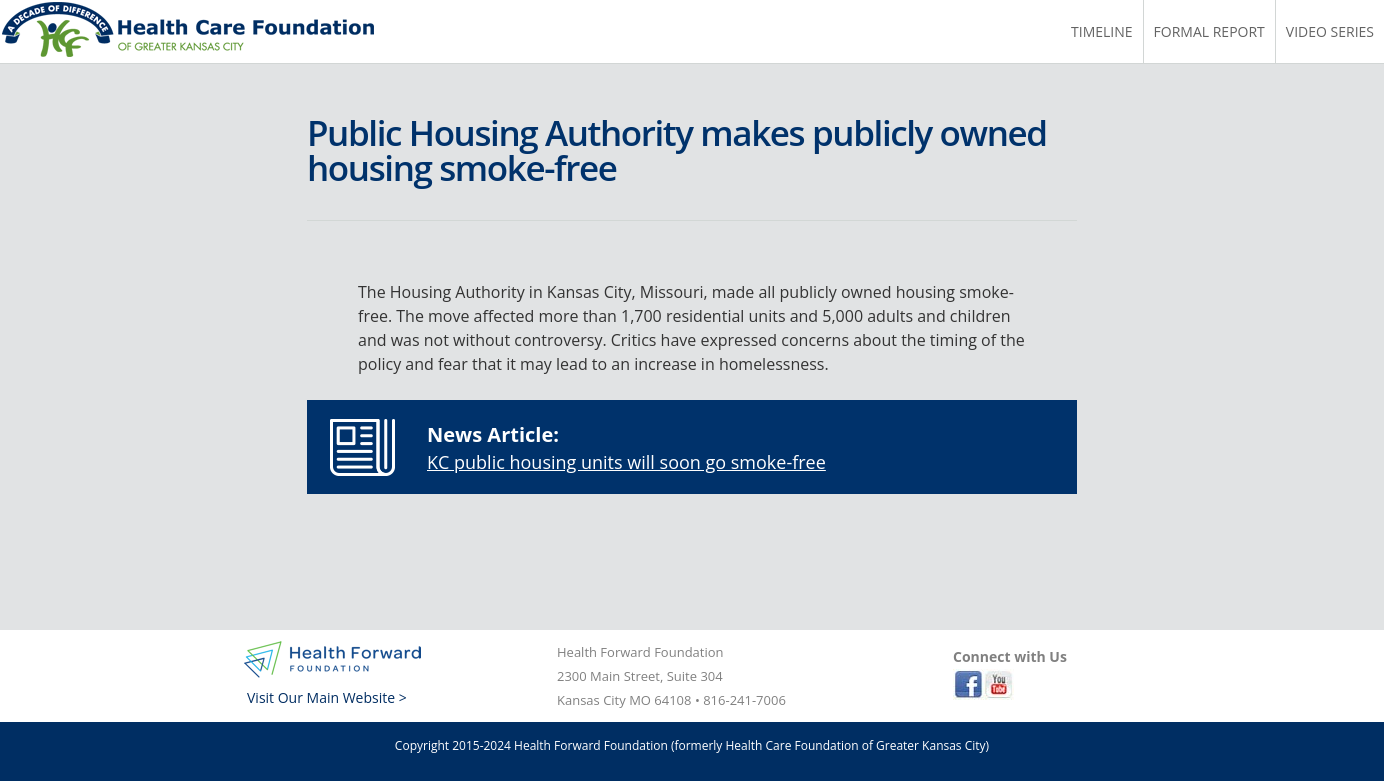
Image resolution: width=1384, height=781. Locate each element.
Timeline (1102, 31)
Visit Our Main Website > (327, 697)
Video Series (1330, 31)
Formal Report (1209, 31)
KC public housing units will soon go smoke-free (626, 462)
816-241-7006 (744, 700)
